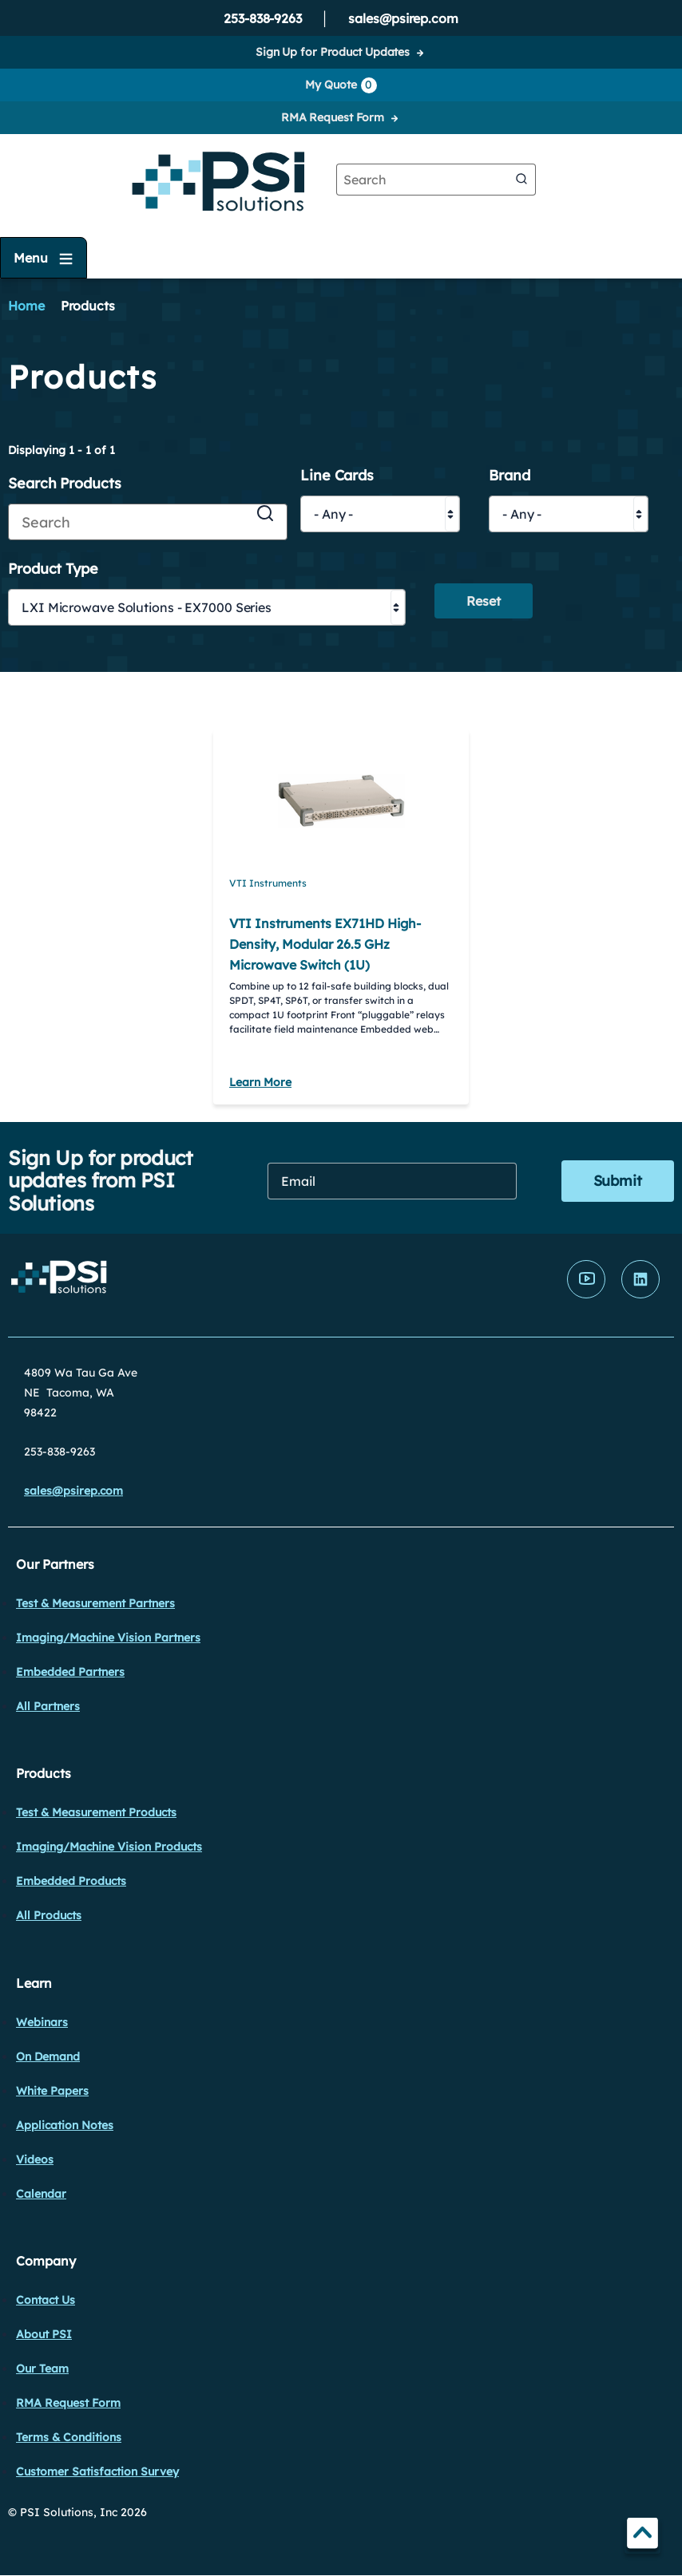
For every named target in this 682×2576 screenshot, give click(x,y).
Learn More (260, 1082)
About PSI (44, 2334)
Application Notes (64, 2125)
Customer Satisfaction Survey (97, 2471)
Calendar (41, 2194)
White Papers (52, 2091)
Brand (509, 476)
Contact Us (45, 2300)
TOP (642, 2536)
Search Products (64, 484)
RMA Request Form (332, 117)
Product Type (53, 569)
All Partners (48, 1706)
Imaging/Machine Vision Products (109, 1846)
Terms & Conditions (68, 2437)
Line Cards (337, 476)
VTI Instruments (268, 883)
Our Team (42, 2368)
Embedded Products (71, 1881)
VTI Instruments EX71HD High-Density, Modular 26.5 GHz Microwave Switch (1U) (325, 944)
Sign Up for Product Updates (333, 52)
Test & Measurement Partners (95, 1603)
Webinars (42, 2022)
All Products (48, 1915)
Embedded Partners (70, 1672)
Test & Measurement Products (96, 1812)
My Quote (340, 85)
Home (26, 306)
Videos (35, 2159)
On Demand (48, 2056)
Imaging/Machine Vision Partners (108, 1637)
